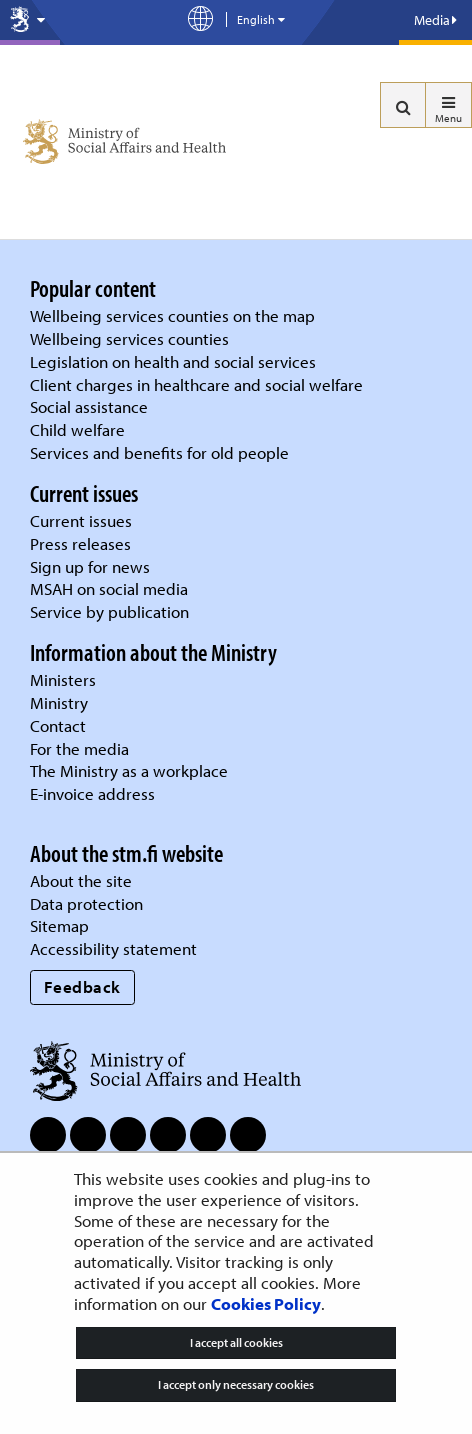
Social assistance (89, 406)
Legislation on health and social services (173, 361)
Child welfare (77, 429)
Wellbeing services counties (129, 338)
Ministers (63, 679)
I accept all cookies (236, 1342)
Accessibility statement (113, 948)
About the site (81, 880)
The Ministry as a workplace (129, 770)
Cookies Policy (266, 1303)
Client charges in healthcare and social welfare (196, 384)
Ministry (59, 702)
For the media (79, 748)
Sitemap (59, 925)
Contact (58, 725)
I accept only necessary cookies (236, 1384)
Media (435, 20)
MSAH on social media (109, 588)
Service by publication (109, 611)
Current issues (81, 520)
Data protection (86, 903)
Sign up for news (90, 566)
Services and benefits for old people (159, 452)
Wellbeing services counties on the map (172, 315)
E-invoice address (92, 793)
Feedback (82, 986)
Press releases (80, 543)
